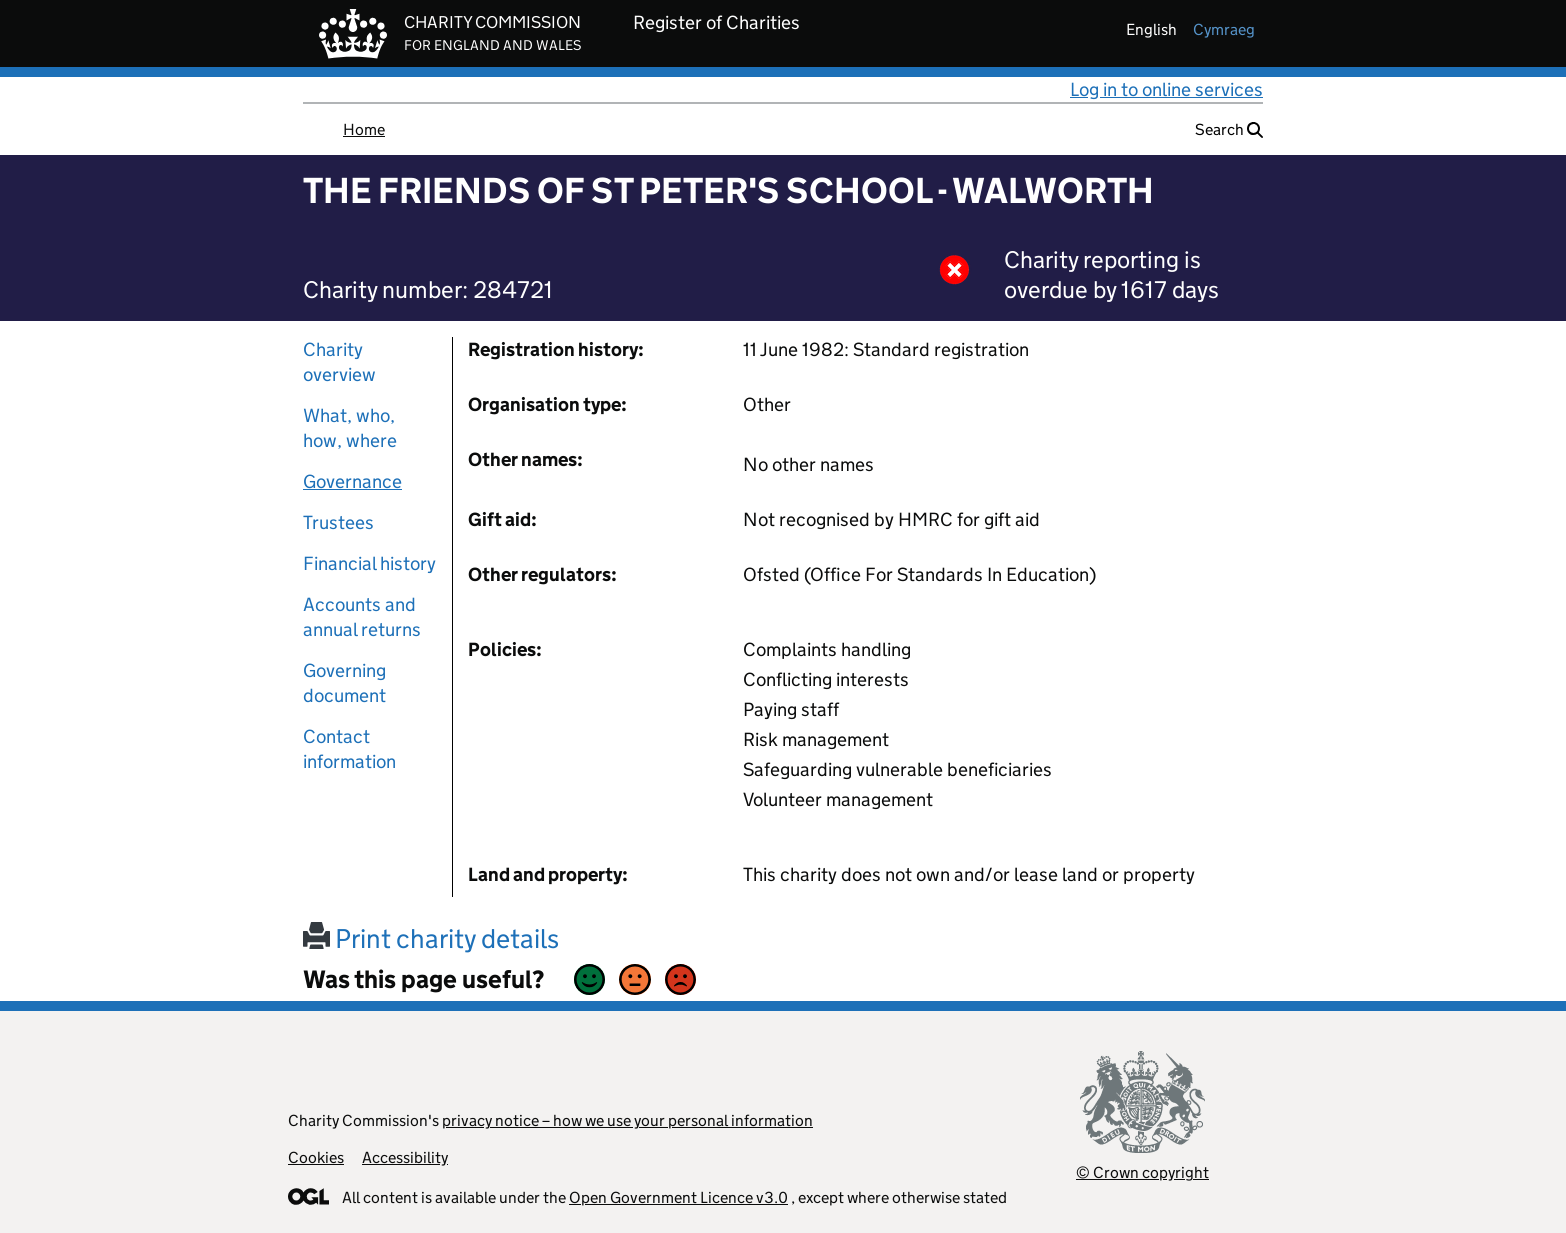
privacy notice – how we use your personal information (627, 1120)
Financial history (369, 563)
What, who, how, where (350, 428)
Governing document (344, 683)
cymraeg (1224, 29)
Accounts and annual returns (362, 617)
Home (364, 129)
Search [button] (1229, 129)
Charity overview (339, 362)
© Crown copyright (1142, 1172)
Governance (352, 481)
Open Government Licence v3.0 (678, 1197)
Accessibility (405, 1157)
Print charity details (431, 938)
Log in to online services (1166, 89)
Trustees (338, 522)
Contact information (349, 749)
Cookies (316, 1157)
